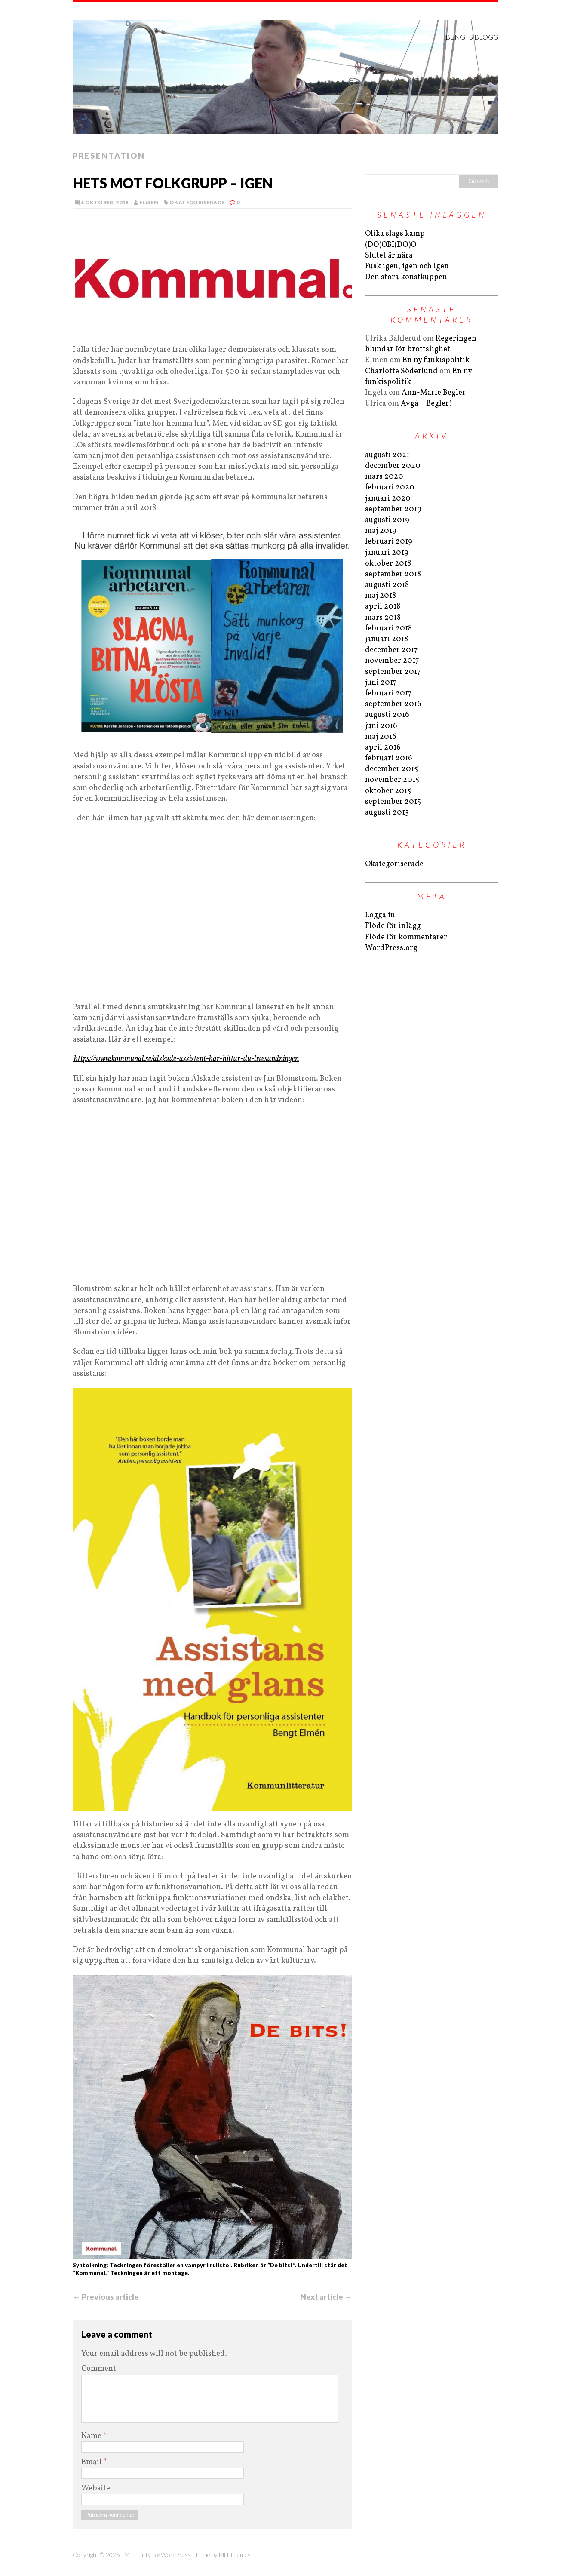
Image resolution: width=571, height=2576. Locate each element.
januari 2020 (388, 498)
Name (92, 2436)
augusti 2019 (387, 520)
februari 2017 (388, 693)
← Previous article (106, 2297)
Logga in (380, 915)
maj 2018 (380, 595)
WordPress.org (391, 948)
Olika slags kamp (395, 233)
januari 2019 (386, 552)
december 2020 (393, 466)
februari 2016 (388, 758)
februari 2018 (388, 628)
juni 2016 (381, 726)
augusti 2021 (387, 455)
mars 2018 (383, 617)
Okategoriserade (196, 202)
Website (95, 2488)
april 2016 (383, 747)
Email (92, 2462)
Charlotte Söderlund (401, 371)
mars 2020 (384, 476)
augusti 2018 (387, 585)
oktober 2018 (388, 563)
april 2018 (382, 606)
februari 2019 (388, 541)
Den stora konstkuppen (406, 277)
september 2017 (393, 672)
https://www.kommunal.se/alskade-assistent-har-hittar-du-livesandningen (186, 1059)
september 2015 (393, 801)
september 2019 (393, 509)
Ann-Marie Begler (434, 392)
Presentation (109, 155)
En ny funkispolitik (436, 360)
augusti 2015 (387, 812)
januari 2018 (386, 639)
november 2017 (392, 660)
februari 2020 (389, 487)
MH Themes (235, 2554)
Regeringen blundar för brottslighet (420, 344)
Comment (98, 2369)
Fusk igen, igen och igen (407, 266)
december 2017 (391, 650)
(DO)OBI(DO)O (390, 245)
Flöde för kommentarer (406, 937)
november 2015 (392, 780)
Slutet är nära (389, 255)
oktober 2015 (388, 791)
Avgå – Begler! (426, 403)
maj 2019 (380, 531)
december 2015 (391, 769)
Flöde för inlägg (393, 926)
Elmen (149, 202)
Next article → (326, 2297)
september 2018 (393, 574)
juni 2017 (380, 682)
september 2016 (393, 704)
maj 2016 (380, 737)
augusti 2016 (387, 715)
